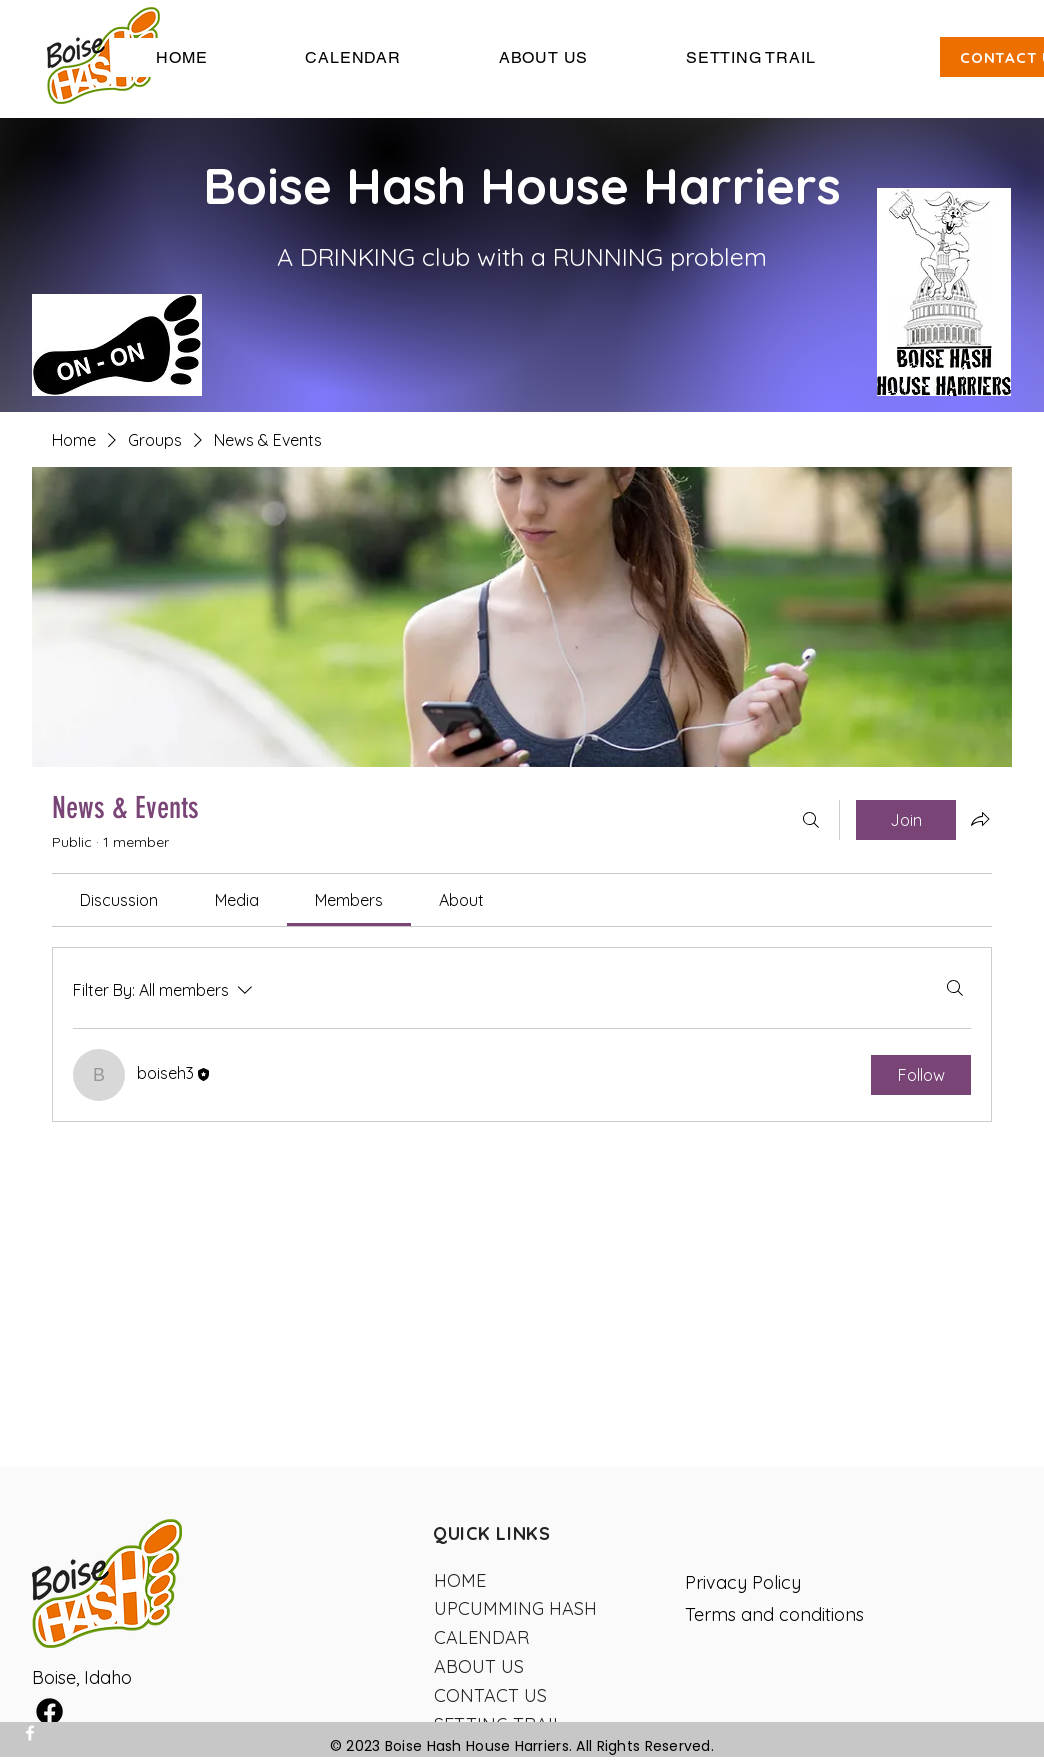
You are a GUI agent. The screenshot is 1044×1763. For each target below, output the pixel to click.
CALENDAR (481, 1637)
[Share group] (980, 819)
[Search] (811, 820)
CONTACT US (490, 1695)
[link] (119, 900)
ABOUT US (479, 1666)
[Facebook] (30, 1733)
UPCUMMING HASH (515, 1608)
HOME (460, 1580)
